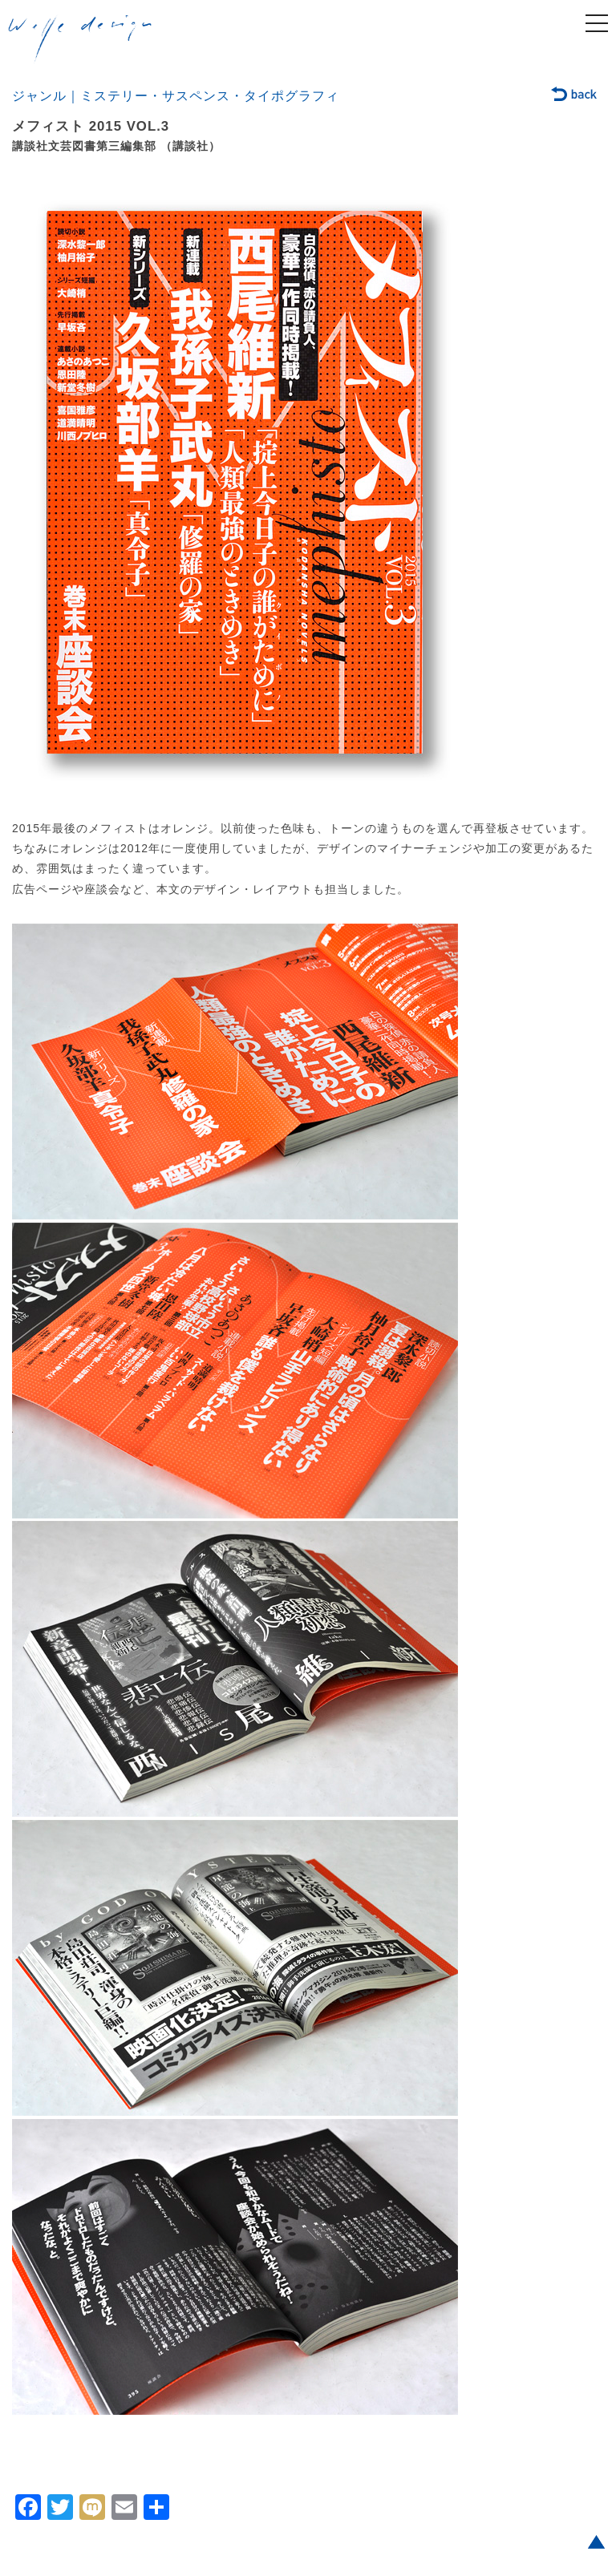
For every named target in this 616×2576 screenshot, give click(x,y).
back (574, 95)
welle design (80, 39)
